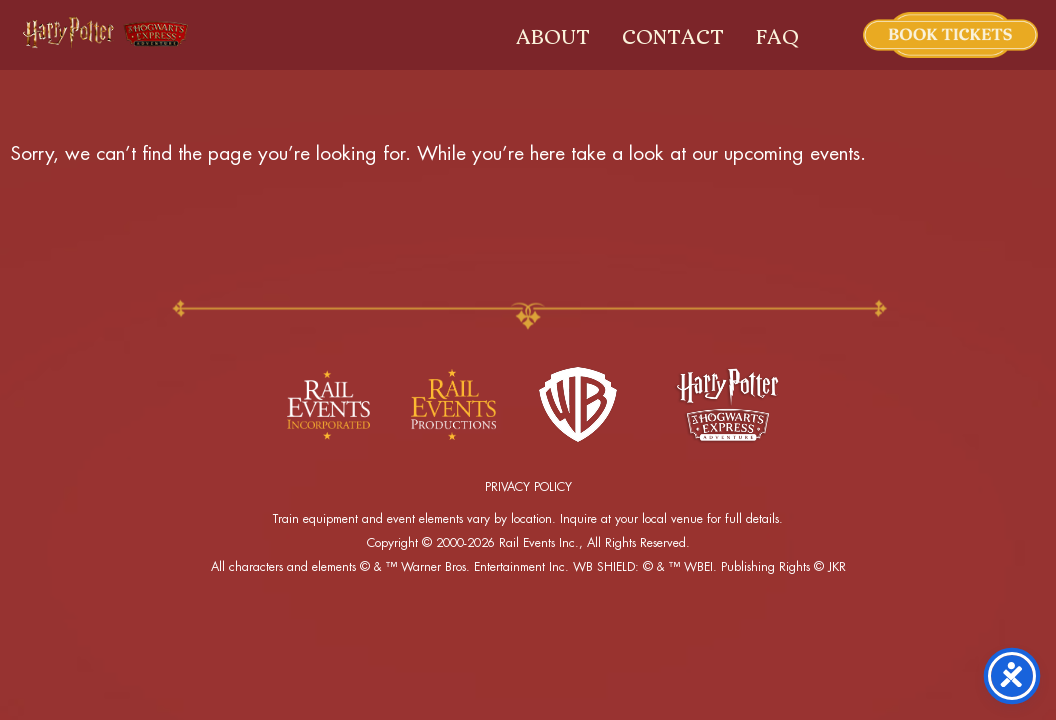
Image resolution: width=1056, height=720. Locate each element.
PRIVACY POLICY (528, 487)
